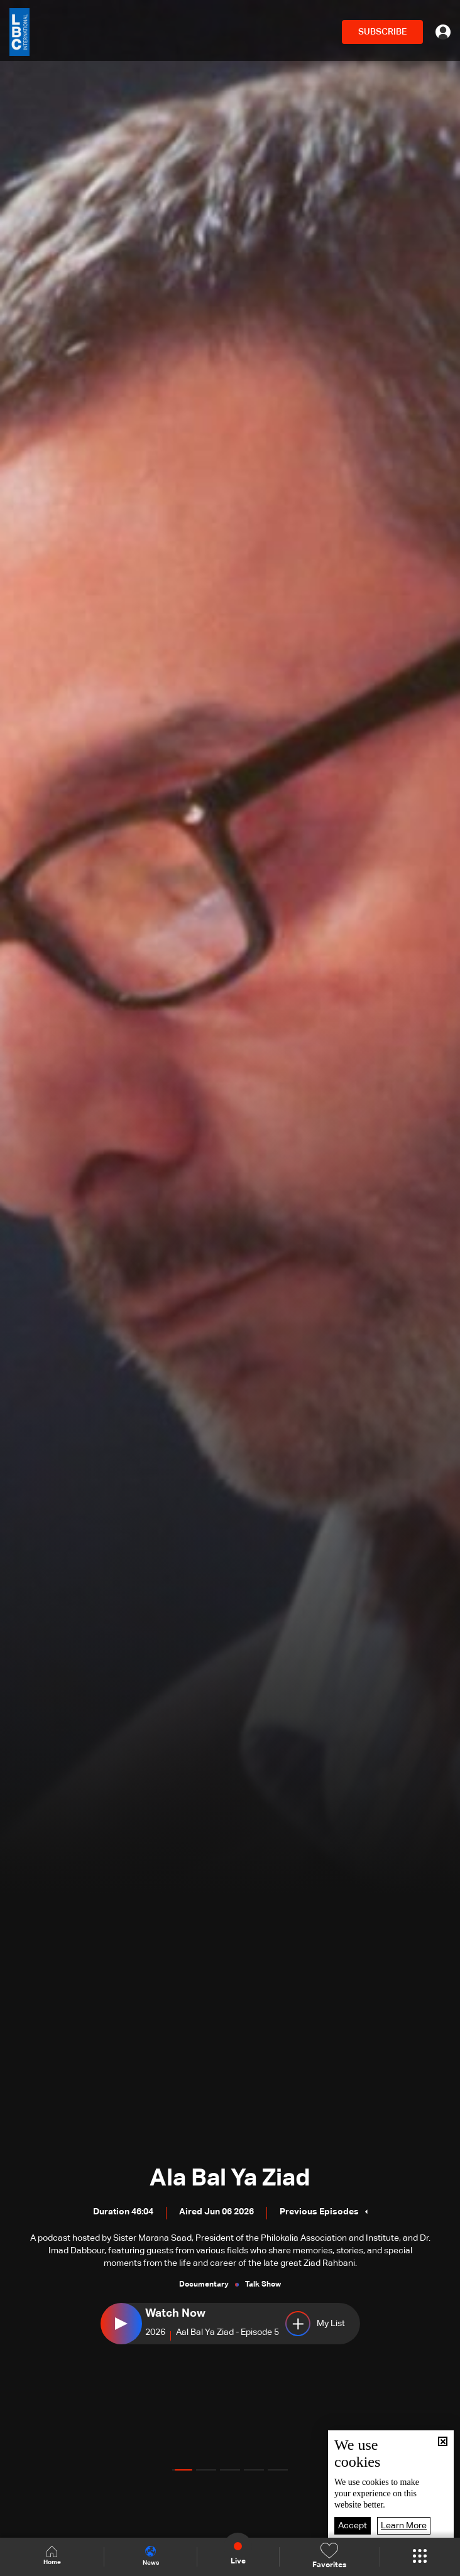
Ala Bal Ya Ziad (230, 2179)
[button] (182, 2470)
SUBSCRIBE (382, 32)
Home (53, 2556)
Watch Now (175, 2313)
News (154, 2556)
